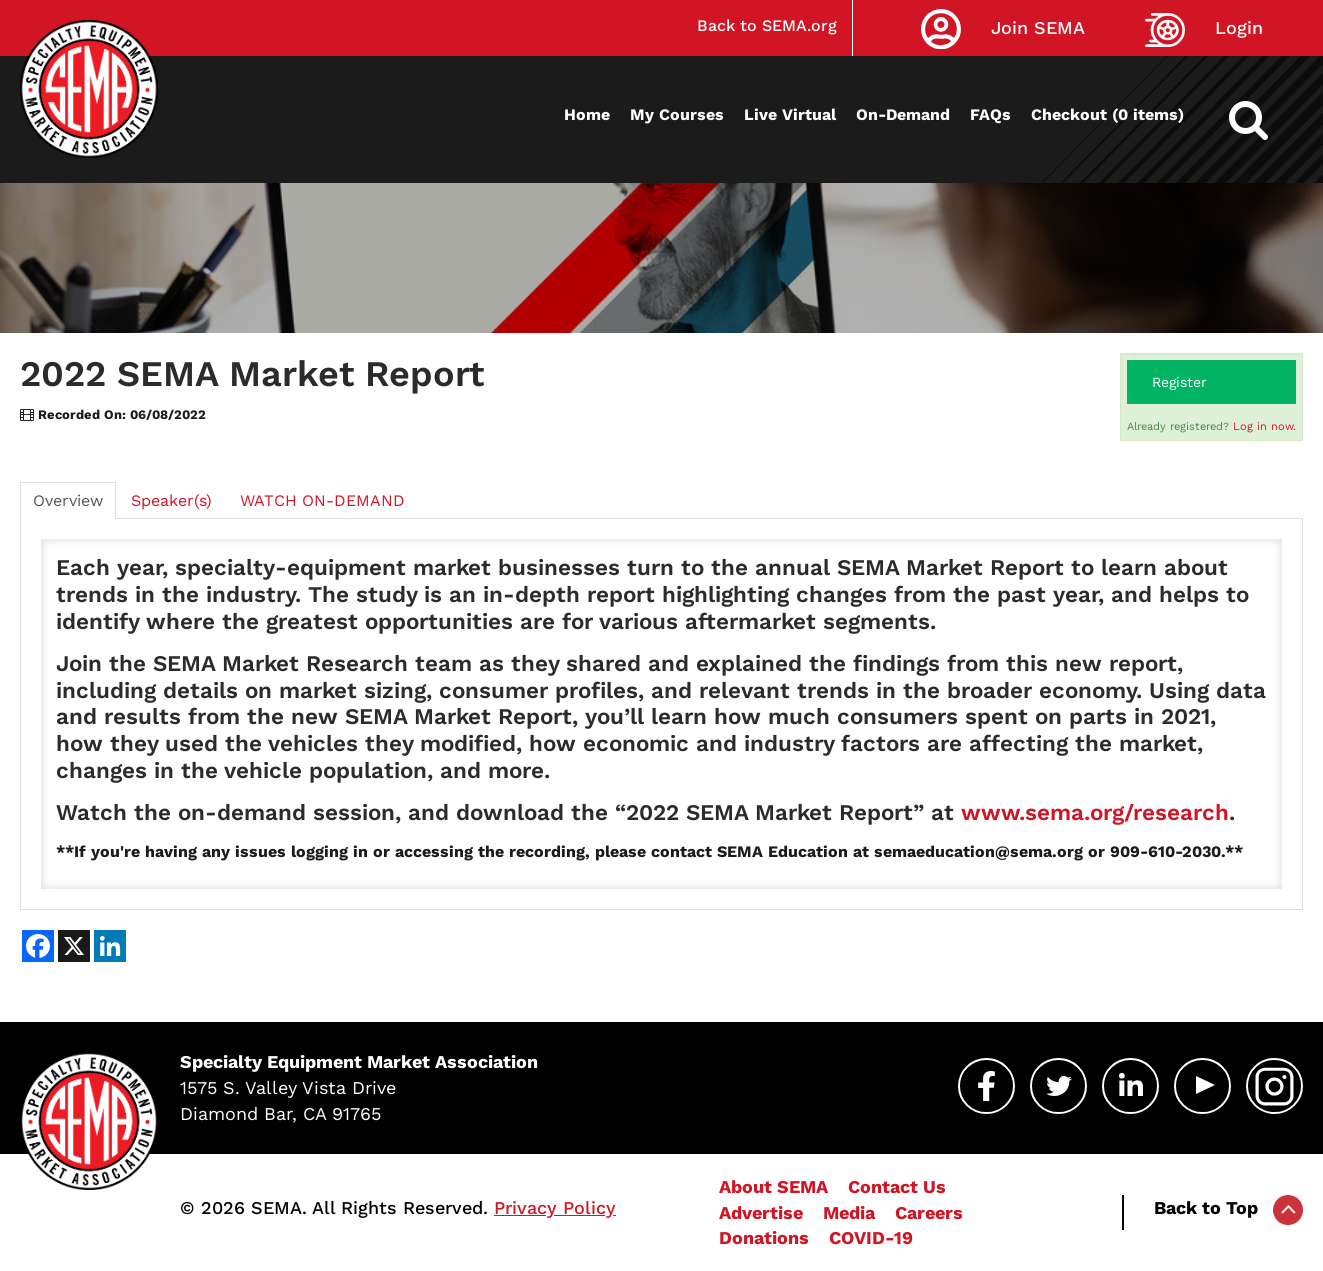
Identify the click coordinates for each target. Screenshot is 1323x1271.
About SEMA (773, 1186)
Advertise (761, 1212)
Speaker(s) (171, 500)
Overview (68, 500)
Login (1239, 27)
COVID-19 (871, 1237)
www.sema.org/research (1095, 812)
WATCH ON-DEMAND (322, 500)
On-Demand (903, 114)
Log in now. (1264, 426)
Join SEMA (1038, 27)
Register (1179, 382)
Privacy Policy (555, 1207)
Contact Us (897, 1186)
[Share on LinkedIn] (110, 946)
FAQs (990, 114)
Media (849, 1212)
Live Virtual (790, 114)
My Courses (677, 114)
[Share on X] (74, 946)
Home (587, 114)
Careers (929, 1212)
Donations (764, 1237)
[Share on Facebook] (38, 946)
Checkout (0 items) (1107, 114)
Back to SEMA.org (767, 25)
